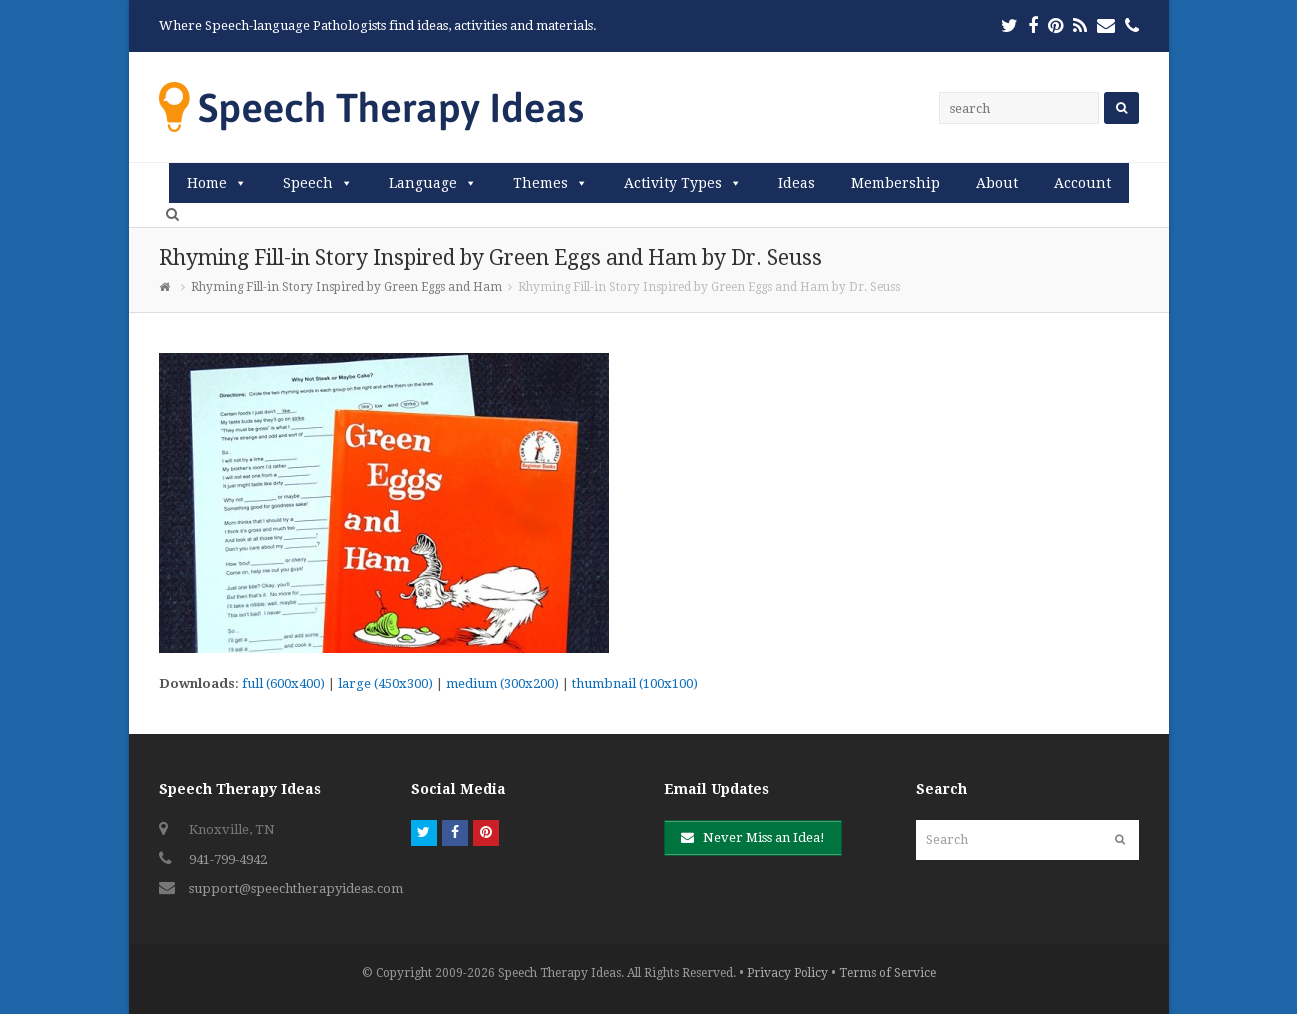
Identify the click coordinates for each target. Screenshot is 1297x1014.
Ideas (796, 183)
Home (207, 183)
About (997, 183)
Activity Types (673, 183)
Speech (308, 183)
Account (1082, 183)
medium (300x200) (502, 683)
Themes (540, 183)
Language (423, 183)
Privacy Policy (787, 973)
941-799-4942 (228, 859)
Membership (895, 183)
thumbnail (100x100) (635, 683)
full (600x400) (283, 683)
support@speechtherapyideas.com (296, 888)
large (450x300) (385, 683)
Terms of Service (887, 973)
